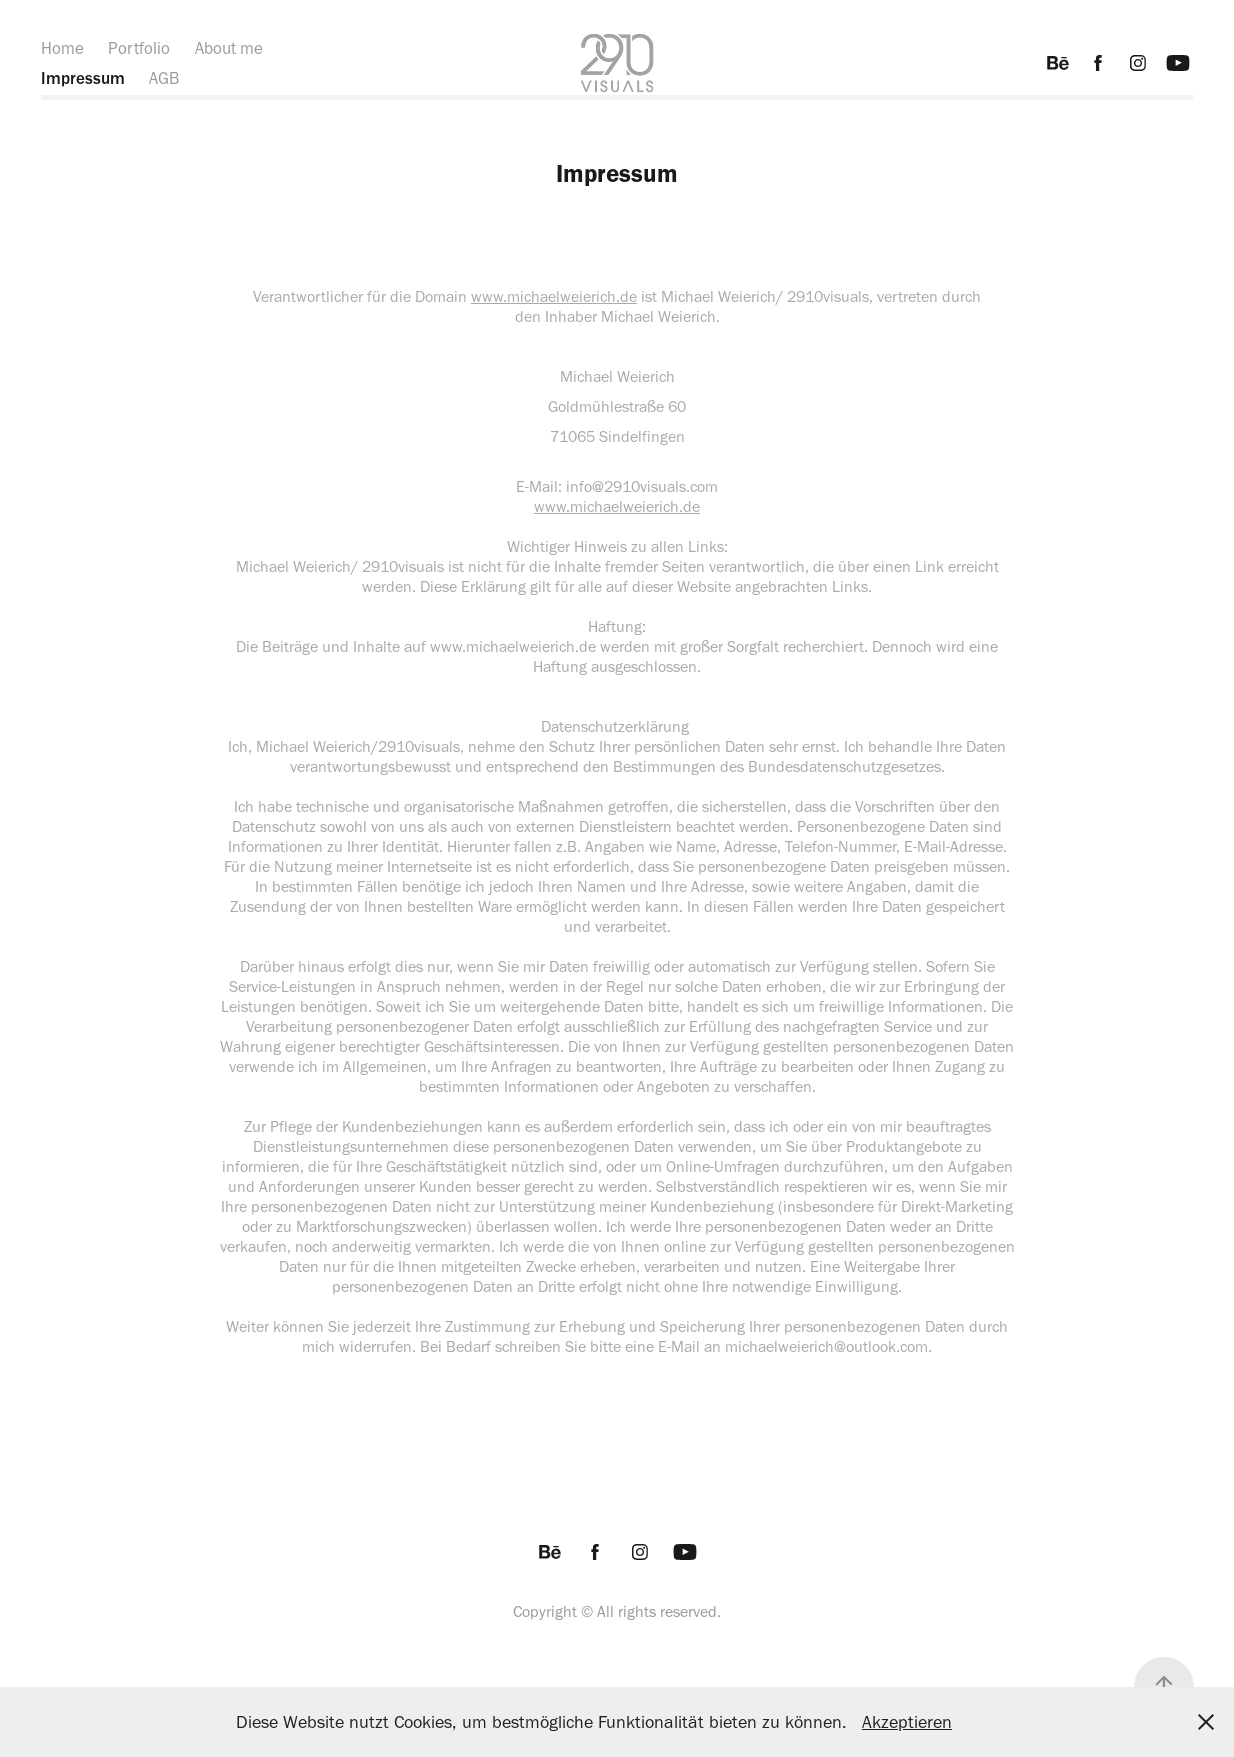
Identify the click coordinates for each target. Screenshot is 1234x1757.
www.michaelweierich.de (554, 296)
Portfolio (139, 48)
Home (62, 48)
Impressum (83, 78)
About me (229, 48)
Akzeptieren (907, 1722)
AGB (164, 78)
